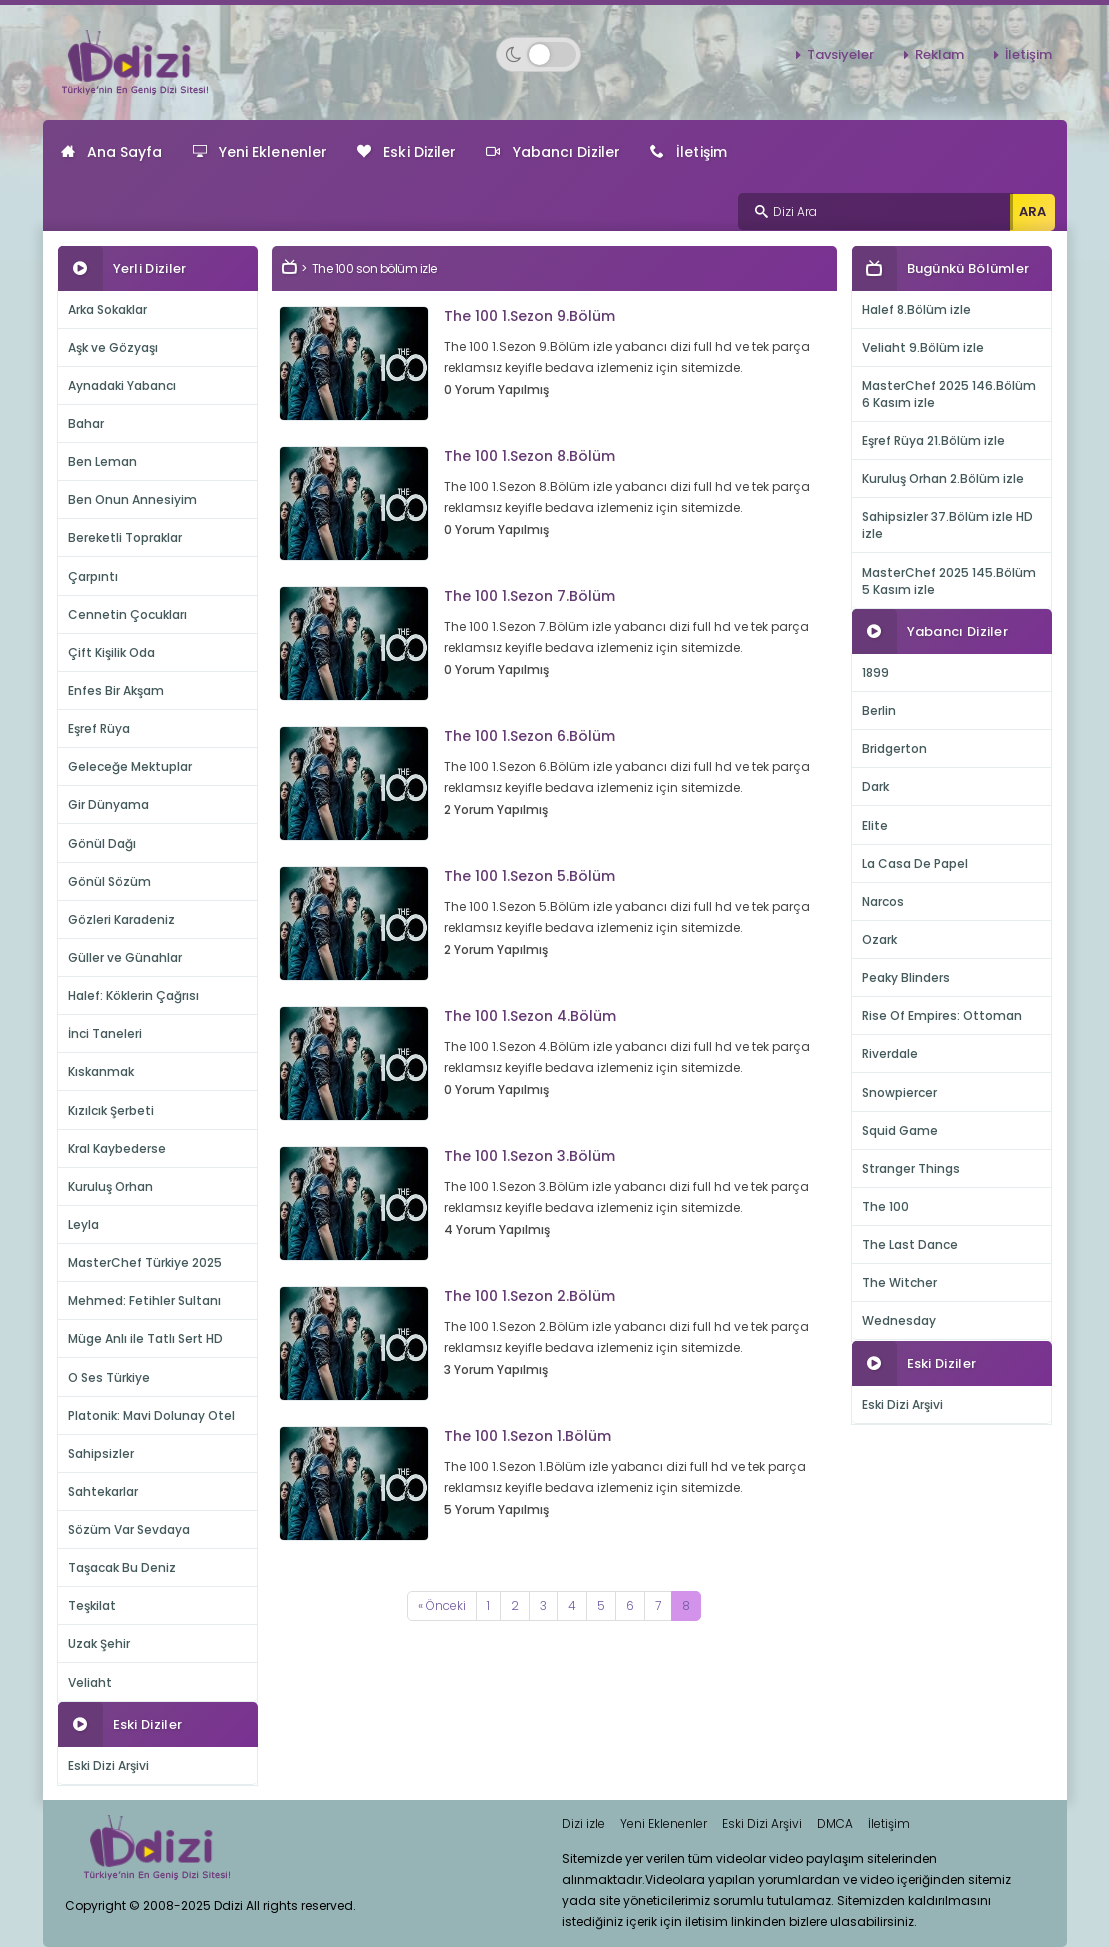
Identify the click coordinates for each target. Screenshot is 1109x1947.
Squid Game (900, 1130)
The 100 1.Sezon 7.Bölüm (529, 596)
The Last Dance (910, 1244)
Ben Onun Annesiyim (132, 499)
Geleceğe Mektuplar (130, 766)
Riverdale (890, 1053)
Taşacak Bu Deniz (122, 1567)
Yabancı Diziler (553, 152)
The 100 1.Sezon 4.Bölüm (530, 1016)
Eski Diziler (406, 152)
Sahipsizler (101, 1453)
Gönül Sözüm (109, 881)
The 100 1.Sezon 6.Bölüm (529, 736)
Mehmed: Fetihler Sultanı (144, 1300)
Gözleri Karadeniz (121, 919)
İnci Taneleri (105, 1033)
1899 (875, 672)
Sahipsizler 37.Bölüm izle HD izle (947, 525)
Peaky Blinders (906, 977)
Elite (875, 825)
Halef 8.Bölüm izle (916, 309)
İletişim (1028, 54)
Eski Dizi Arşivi (108, 1765)
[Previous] (442, 1606)
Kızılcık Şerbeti (111, 1110)
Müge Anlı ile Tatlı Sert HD (145, 1338)
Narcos (883, 901)
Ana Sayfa (112, 152)
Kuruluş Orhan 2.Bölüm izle (943, 478)
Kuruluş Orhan (110, 1186)
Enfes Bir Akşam (116, 690)
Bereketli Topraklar (125, 537)
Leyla (83, 1224)
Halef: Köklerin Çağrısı (133, 995)
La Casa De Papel (915, 863)
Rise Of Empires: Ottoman (942, 1015)
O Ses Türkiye (109, 1377)
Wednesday (899, 1320)
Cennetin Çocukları (127, 614)
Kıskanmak (101, 1071)
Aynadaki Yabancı (122, 385)
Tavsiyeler (840, 54)
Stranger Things (911, 1168)
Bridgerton (894, 748)
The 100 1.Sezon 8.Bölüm (529, 456)
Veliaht (90, 1682)
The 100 (885, 1206)
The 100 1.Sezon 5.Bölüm (529, 876)
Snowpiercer (899, 1092)
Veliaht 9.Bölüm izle (923, 347)
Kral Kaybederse (117, 1148)
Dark (875, 786)
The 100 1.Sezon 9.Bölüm (529, 316)
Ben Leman (102, 461)
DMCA (835, 1823)
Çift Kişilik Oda (111, 652)
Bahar (86, 423)
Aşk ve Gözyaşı (113, 347)
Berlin (879, 710)
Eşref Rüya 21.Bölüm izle (933, 440)
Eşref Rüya (99, 728)
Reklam (939, 54)
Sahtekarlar (103, 1491)
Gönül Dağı (102, 843)
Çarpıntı (93, 576)
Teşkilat (92, 1605)
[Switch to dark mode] (538, 54)
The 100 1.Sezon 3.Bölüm (529, 1156)
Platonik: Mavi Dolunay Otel (151, 1415)
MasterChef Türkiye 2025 (145, 1262)
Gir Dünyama (108, 804)
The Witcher (899, 1282)
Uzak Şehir (99, 1643)
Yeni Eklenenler (260, 152)
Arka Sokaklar (107, 309)
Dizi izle (583, 1823)
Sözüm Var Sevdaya (129, 1529)
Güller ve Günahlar (125, 957)
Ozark (879, 939)
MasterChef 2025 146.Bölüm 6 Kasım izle (949, 394)
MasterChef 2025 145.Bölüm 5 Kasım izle (949, 581)
